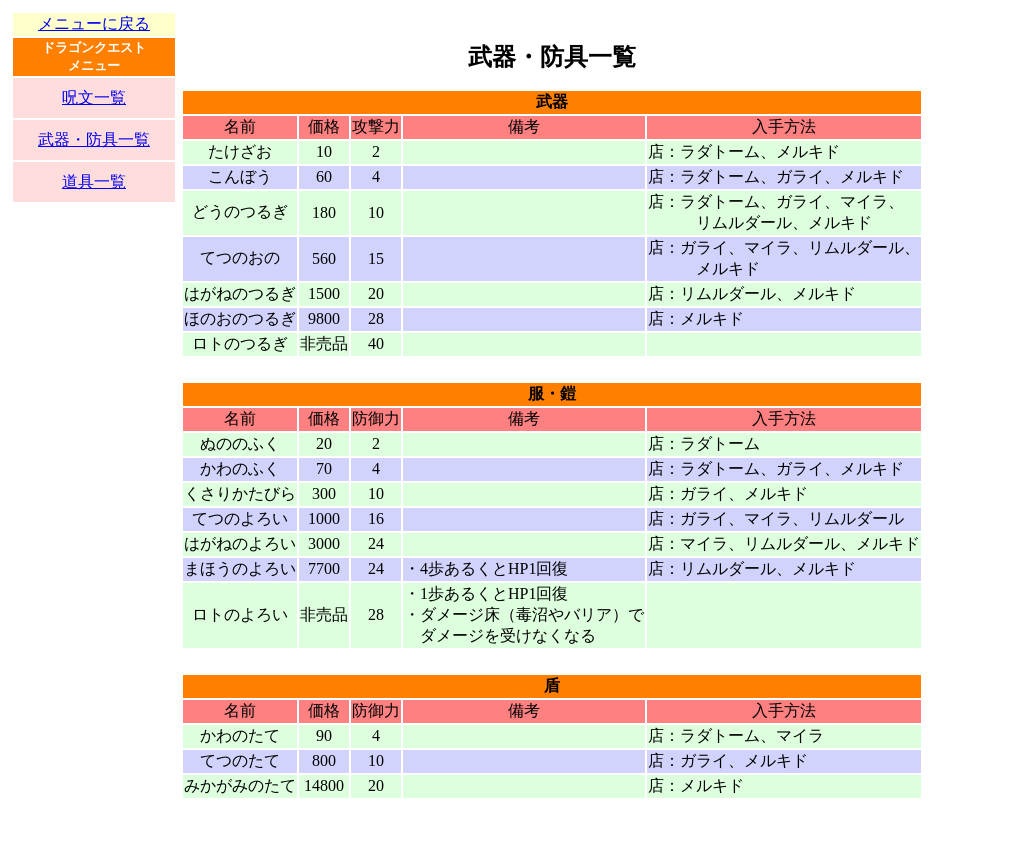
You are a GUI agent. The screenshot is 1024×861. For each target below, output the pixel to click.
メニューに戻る (94, 23)
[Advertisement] (94, 547)
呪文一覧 (94, 97)
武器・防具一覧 (94, 139)
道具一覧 (94, 181)
